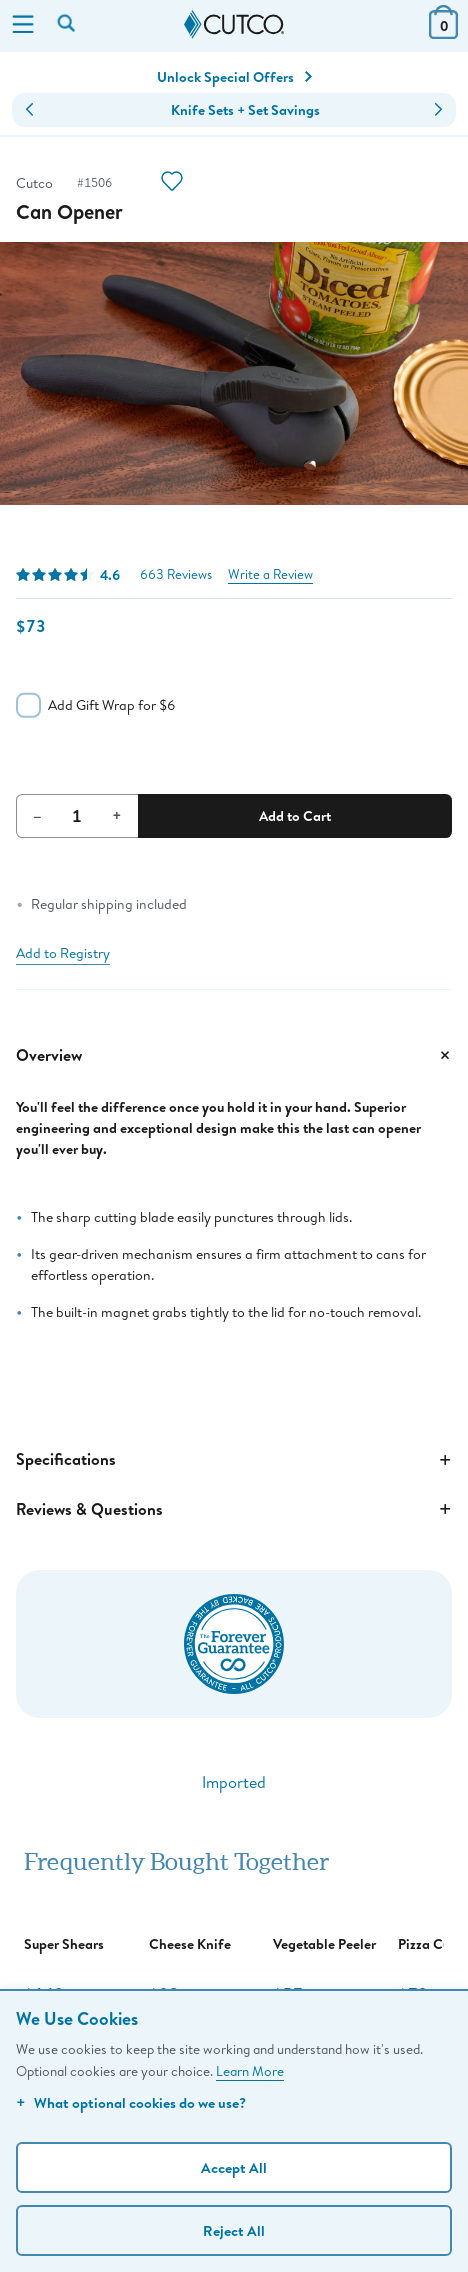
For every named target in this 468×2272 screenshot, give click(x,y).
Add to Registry (63, 953)
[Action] (172, 183)
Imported (234, 1781)
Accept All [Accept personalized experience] (234, 2167)
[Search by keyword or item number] (68, 25)
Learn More (250, 2071)
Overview (234, 1055)
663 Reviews (176, 574)
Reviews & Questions (234, 1509)
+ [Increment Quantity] (117, 815)
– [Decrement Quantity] (37, 815)
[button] (29, 110)
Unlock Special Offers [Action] (234, 77)
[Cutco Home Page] (234, 25)
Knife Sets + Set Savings (245, 110)
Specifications (234, 1460)
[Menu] (23, 26)
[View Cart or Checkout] (443, 32)
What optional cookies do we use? (131, 2102)
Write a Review (270, 574)
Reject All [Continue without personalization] (234, 2230)
